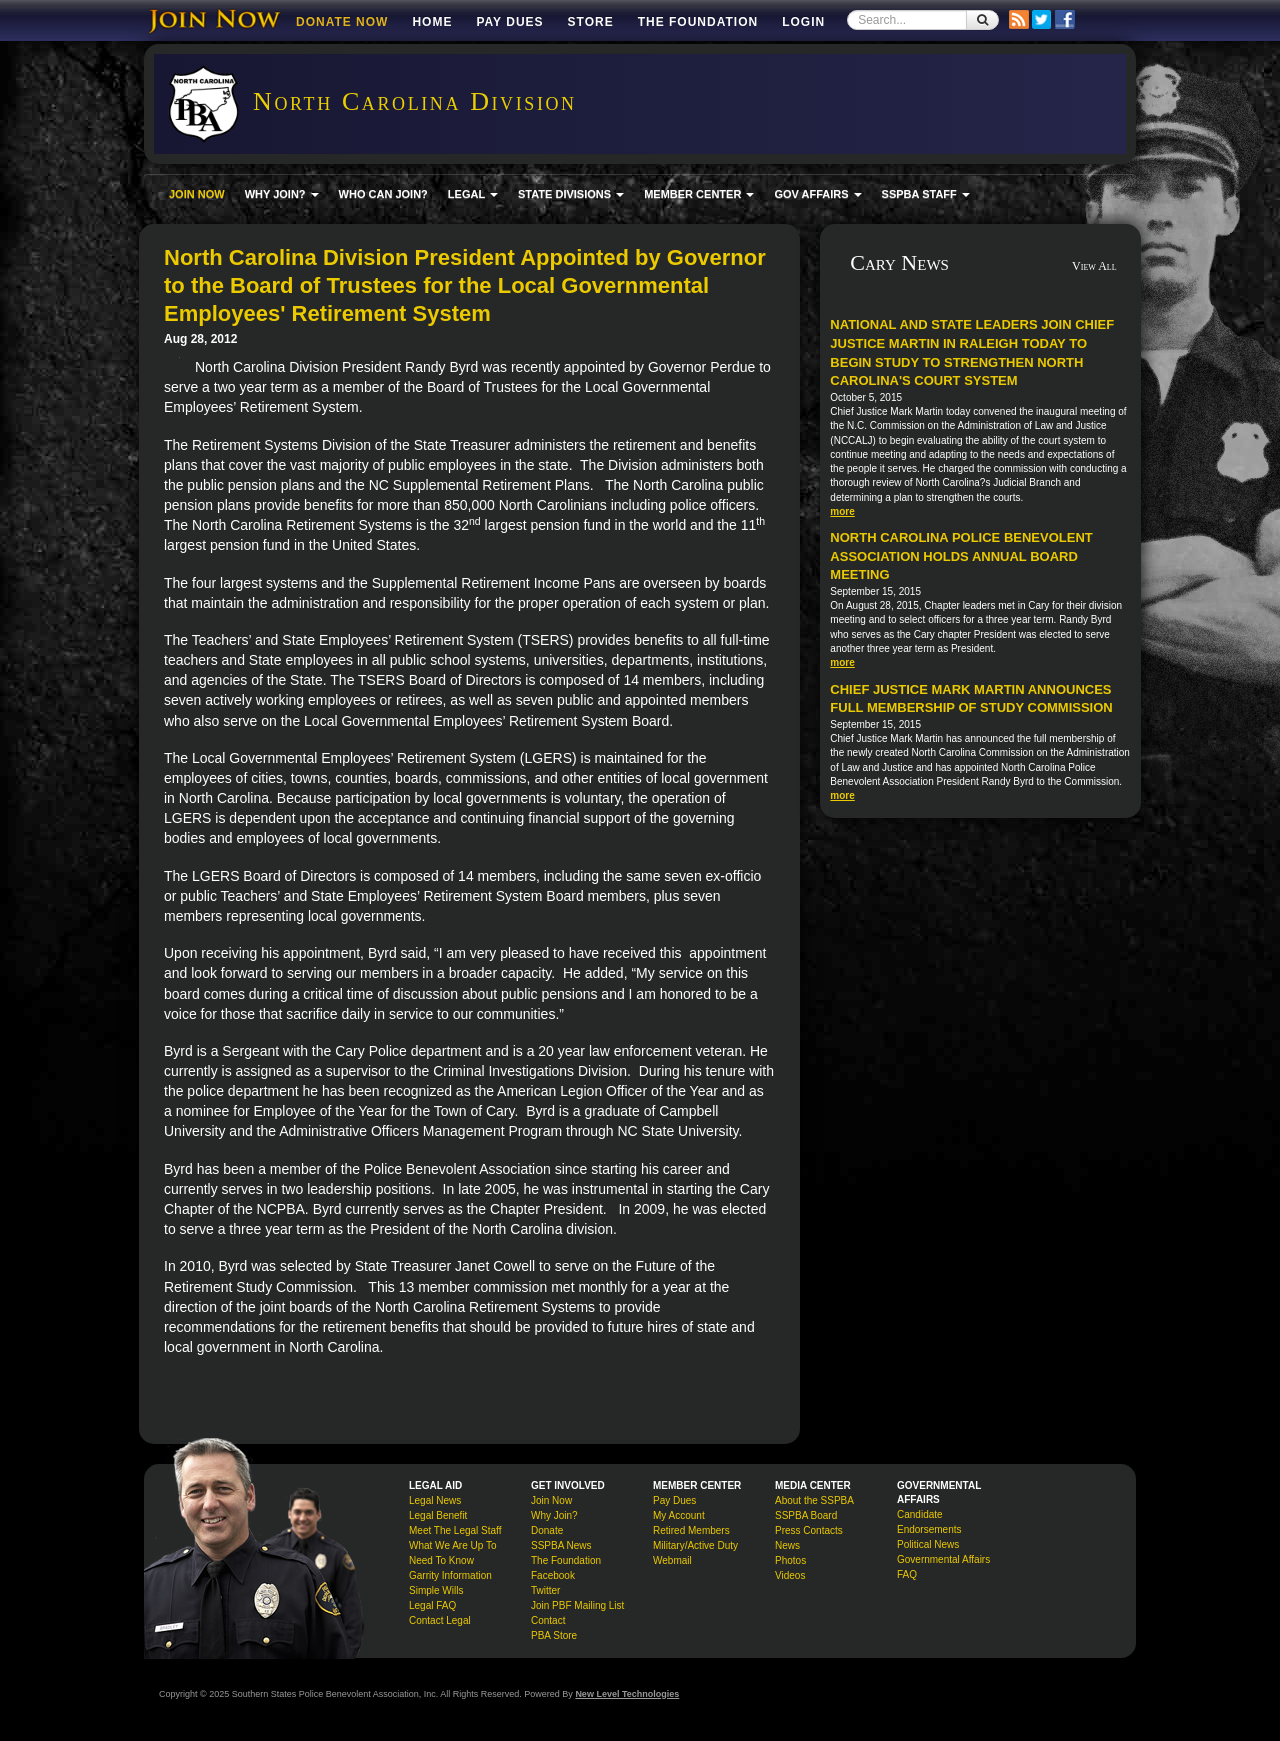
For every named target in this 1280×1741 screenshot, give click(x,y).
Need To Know (441, 1560)
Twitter (545, 1590)
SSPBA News (561, 1545)
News (787, 1545)
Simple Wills (436, 1590)
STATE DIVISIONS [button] (571, 194)
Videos (790, 1575)
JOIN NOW (197, 194)
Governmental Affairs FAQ (943, 1567)
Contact (548, 1620)
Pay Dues (509, 22)
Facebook (553, 1575)
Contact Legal (440, 1620)
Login (803, 22)
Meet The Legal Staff (455, 1530)
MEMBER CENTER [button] (699, 194)
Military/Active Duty (695, 1545)
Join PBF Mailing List (577, 1605)
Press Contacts (809, 1530)
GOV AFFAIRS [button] (817, 194)
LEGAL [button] (473, 194)
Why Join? (554, 1515)
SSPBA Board (806, 1515)
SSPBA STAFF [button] (926, 194)
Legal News (435, 1500)
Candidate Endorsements (929, 1522)
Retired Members (691, 1530)
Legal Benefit (438, 1515)
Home (432, 22)
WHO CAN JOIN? (383, 194)
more (842, 511)
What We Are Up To (452, 1545)
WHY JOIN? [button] (282, 194)
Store (591, 22)
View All (1094, 266)
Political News (928, 1544)
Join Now (551, 1500)
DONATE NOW (342, 22)
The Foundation (698, 22)
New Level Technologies (627, 1694)
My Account (679, 1515)
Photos (790, 1560)
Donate (547, 1530)
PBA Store (554, 1635)
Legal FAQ (432, 1605)
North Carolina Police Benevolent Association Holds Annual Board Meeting (961, 556)
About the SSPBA (814, 1500)
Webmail (672, 1560)
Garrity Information (450, 1575)
